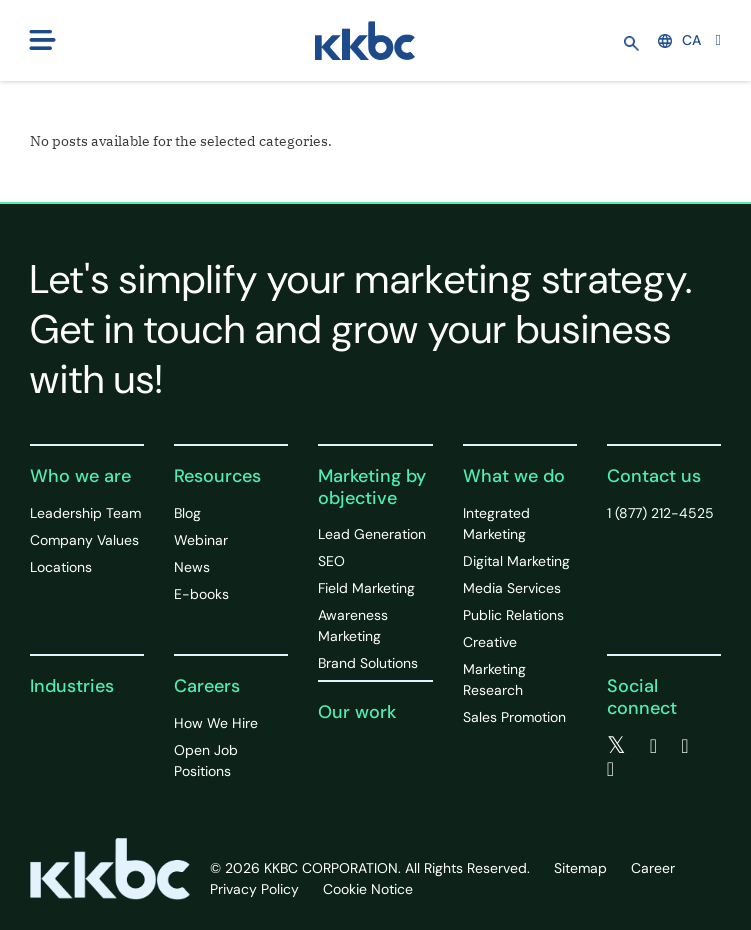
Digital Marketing (516, 561)
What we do (514, 476)
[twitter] (616, 746)
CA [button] (679, 40)
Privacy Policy (254, 889)
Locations (61, 567)
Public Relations (513, 615)
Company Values (84, 540)
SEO (331, 561)
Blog (187, 513)
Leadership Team (85, 513)
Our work (357, 712)
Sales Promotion (514, 717)
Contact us (654, 476)
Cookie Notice (368, 889)
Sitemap (580, 868)
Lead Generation (372, 534)
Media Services (512, 588)
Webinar (201, 540)
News (192, 567)
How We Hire (216, 723)
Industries (72, 686)
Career (653, 868)
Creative (490, 642)
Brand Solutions (368, 663)
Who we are (80, 476)
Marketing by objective (372, 487)
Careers (207, 686)
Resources (217, 476)
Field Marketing (366, 588)
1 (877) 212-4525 (660, 513)
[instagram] (610, 769)
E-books (201, 594)
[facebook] (653, 746)
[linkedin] (684, 746)
